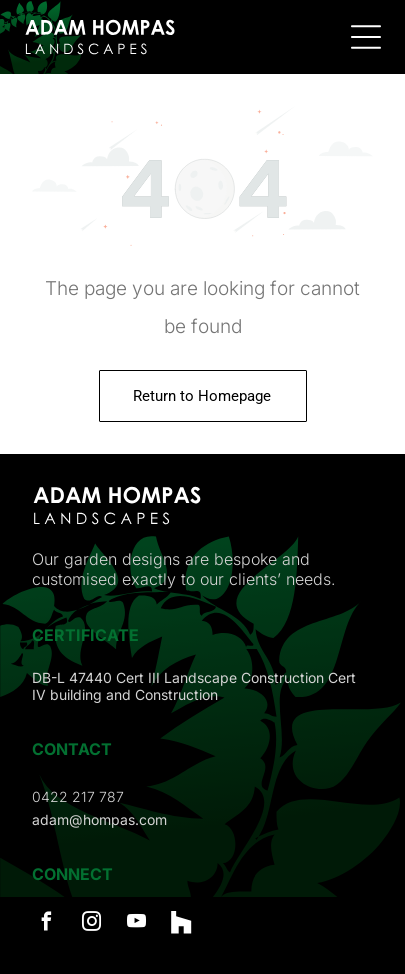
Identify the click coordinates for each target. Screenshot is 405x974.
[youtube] (136, 924)
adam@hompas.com (99, 819)
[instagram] (91, 924)
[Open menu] (366, 37)
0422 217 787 (78, 796)
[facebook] (46, 924)
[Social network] (181, 924)
